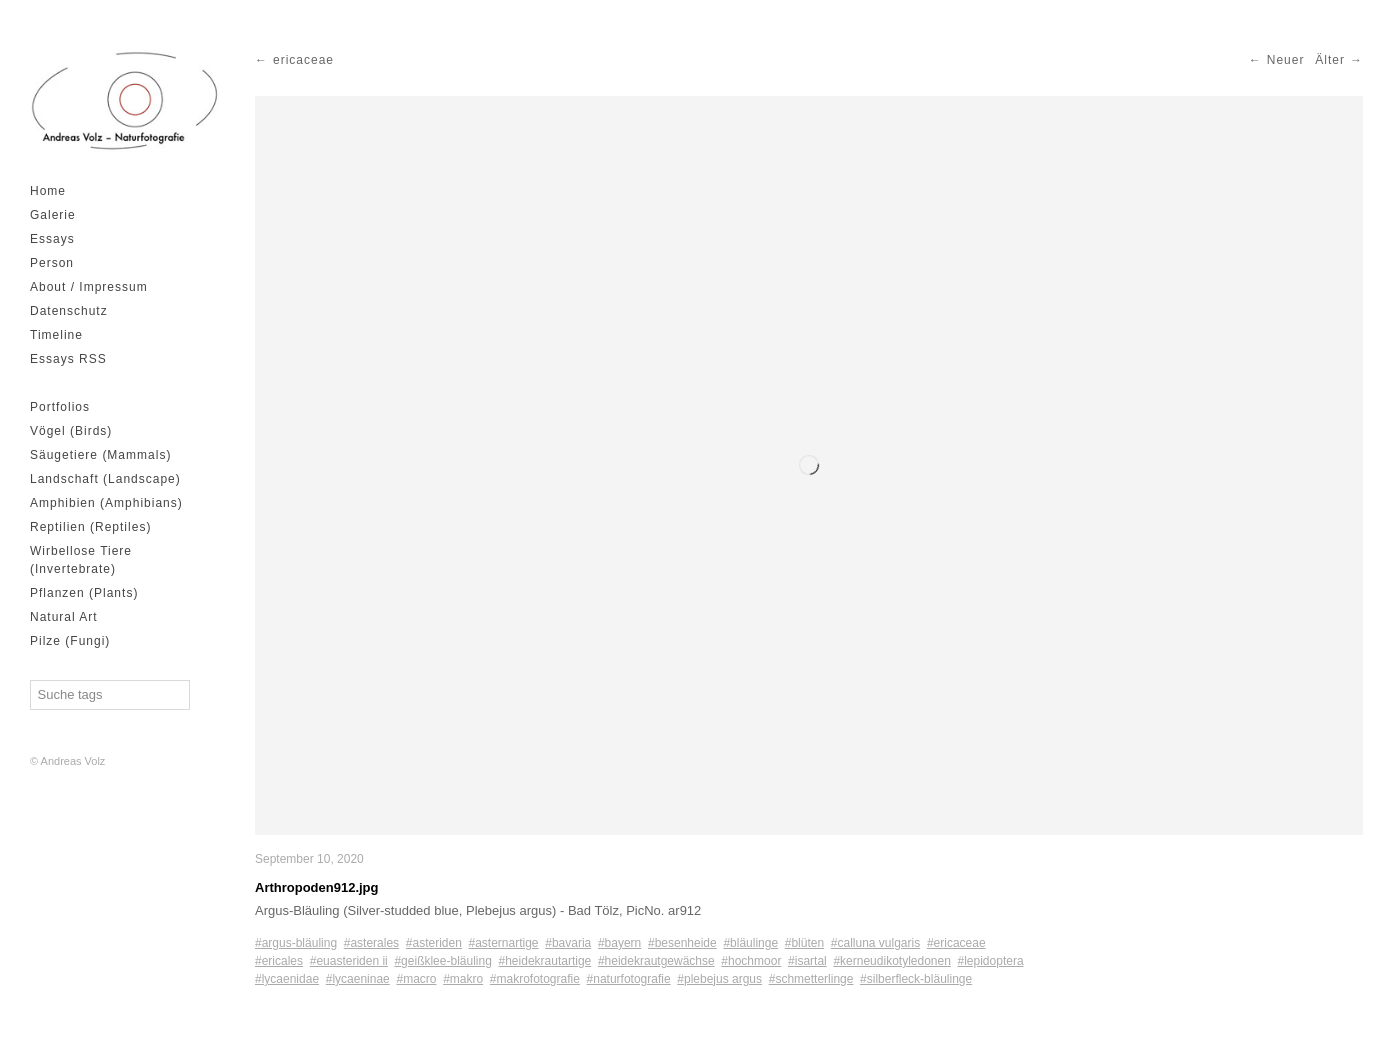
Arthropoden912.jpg (317, 887)
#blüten (804, 943)
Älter (1330, 60)
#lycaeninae (358, 979)
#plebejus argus (719, 979)
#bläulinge (750, 943)
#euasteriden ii (349, 961)
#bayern (619, 943)
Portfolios (60, 407)
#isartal (807, 961)
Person (52, 263)
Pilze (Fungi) (70, 641)
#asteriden (434, 943)
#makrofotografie (535, 979)
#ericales (279, 961)
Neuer (1286, 60)
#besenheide (682, 943)
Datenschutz (69, 311)
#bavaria (568, 943)
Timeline (56, 335)
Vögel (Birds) (71, 431)
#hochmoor (751, 961)
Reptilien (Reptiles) (90, 527)
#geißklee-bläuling (442, 961)
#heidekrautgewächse (656, 961)
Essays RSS (68, 359)
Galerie (53, 215)
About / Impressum (89, 287)
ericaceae (303, 60)
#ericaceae (956, 943)
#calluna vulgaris (875, 943)
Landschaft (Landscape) (105, 479)
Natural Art (64, 617)
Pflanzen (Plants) (84, 593)
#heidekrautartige (545, 961)
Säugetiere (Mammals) (100, 455)
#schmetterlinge (811, 979)
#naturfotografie (629, 979)
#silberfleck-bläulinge (916, 979)
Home (48, 191)
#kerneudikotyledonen (891, 961)
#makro (463, 979)
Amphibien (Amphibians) (106, 503)
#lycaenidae (287, 979)
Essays (52, 239)
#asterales (371, 943)
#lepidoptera (991, 961)
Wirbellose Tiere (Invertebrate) (81, 560)
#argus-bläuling (296, 943)
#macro (416, 979)
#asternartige (504, 943)
